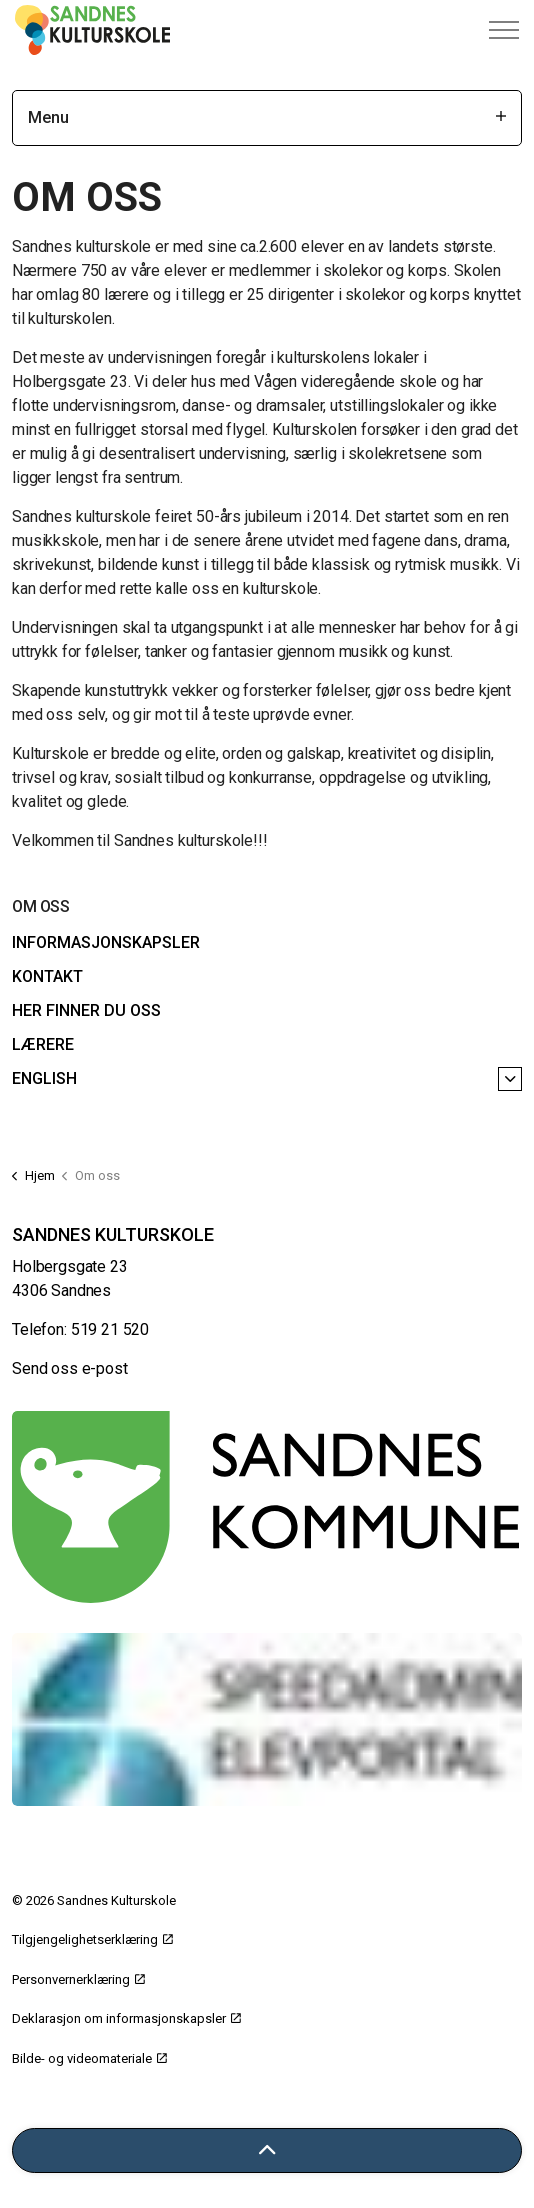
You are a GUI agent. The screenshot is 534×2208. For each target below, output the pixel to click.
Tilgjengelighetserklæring (92, 1939)
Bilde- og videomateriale (89, 2058)
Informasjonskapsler (106, 942)
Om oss (40, 906)
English (44, 1078)
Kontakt (47, 976)
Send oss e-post (70, 1368)
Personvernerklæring (78, 1979)
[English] (510, 1079)
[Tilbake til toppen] (267, 2150)
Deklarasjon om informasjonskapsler (126, 2018)
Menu (267, 117)
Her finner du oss (86, 1010)
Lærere (43, 1044)
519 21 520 (110, 1329)
